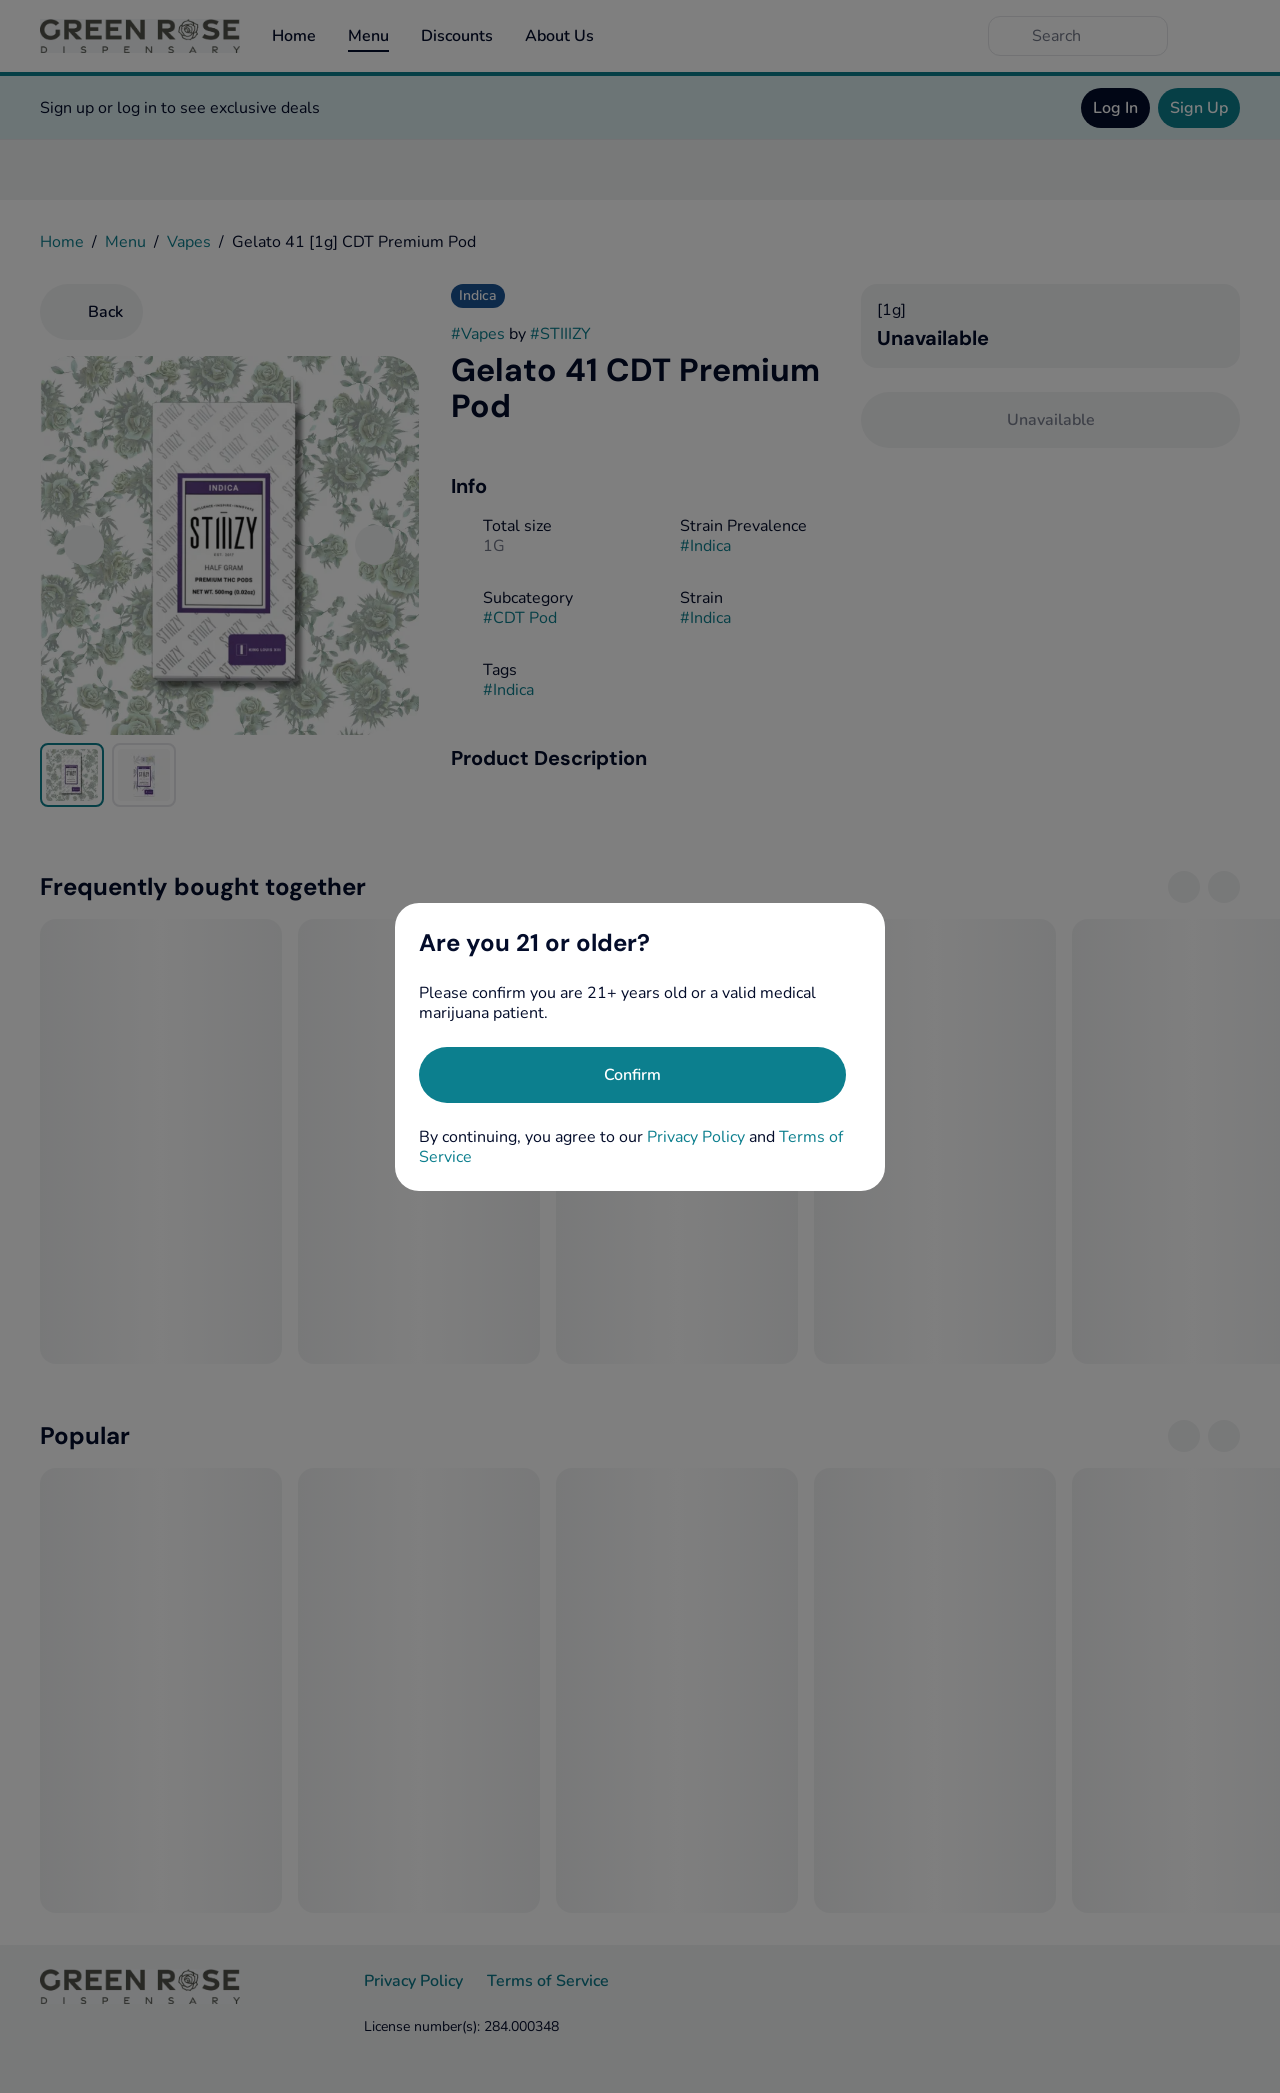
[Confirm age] (632, 1075)
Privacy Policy (696, 1137)
